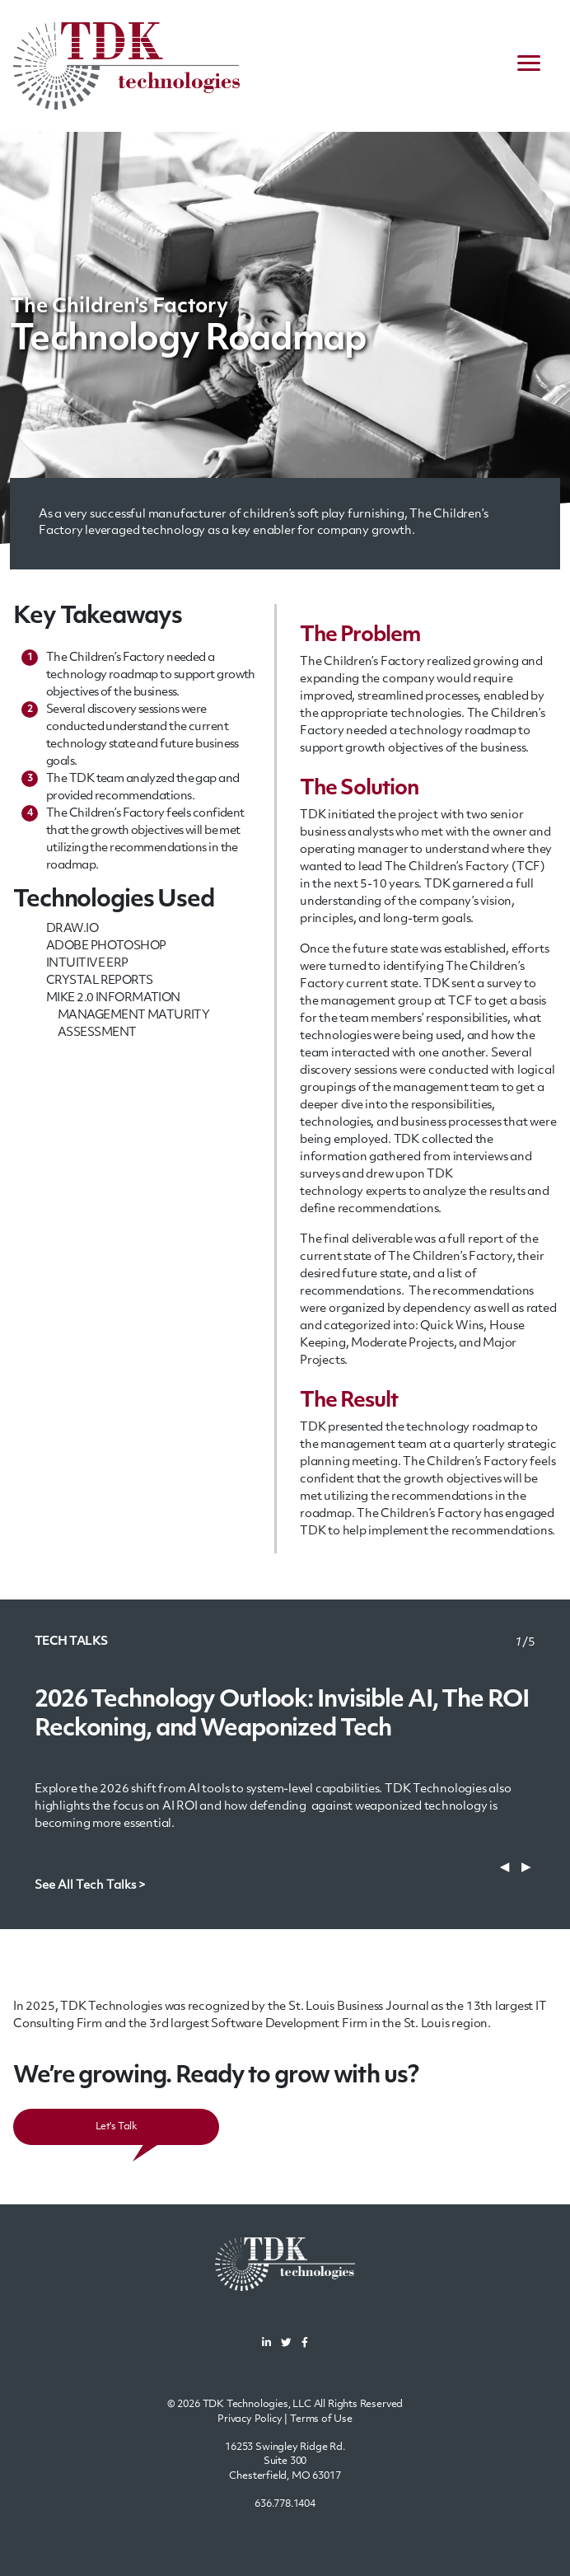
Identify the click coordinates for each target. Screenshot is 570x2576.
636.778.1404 (285, 2504)
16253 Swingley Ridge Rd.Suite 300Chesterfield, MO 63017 (285, 2462)
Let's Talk (116, 2127)
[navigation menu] (529, 66)
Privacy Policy (250, 2419)
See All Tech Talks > (90, 1886)
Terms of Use (321, 2419)
